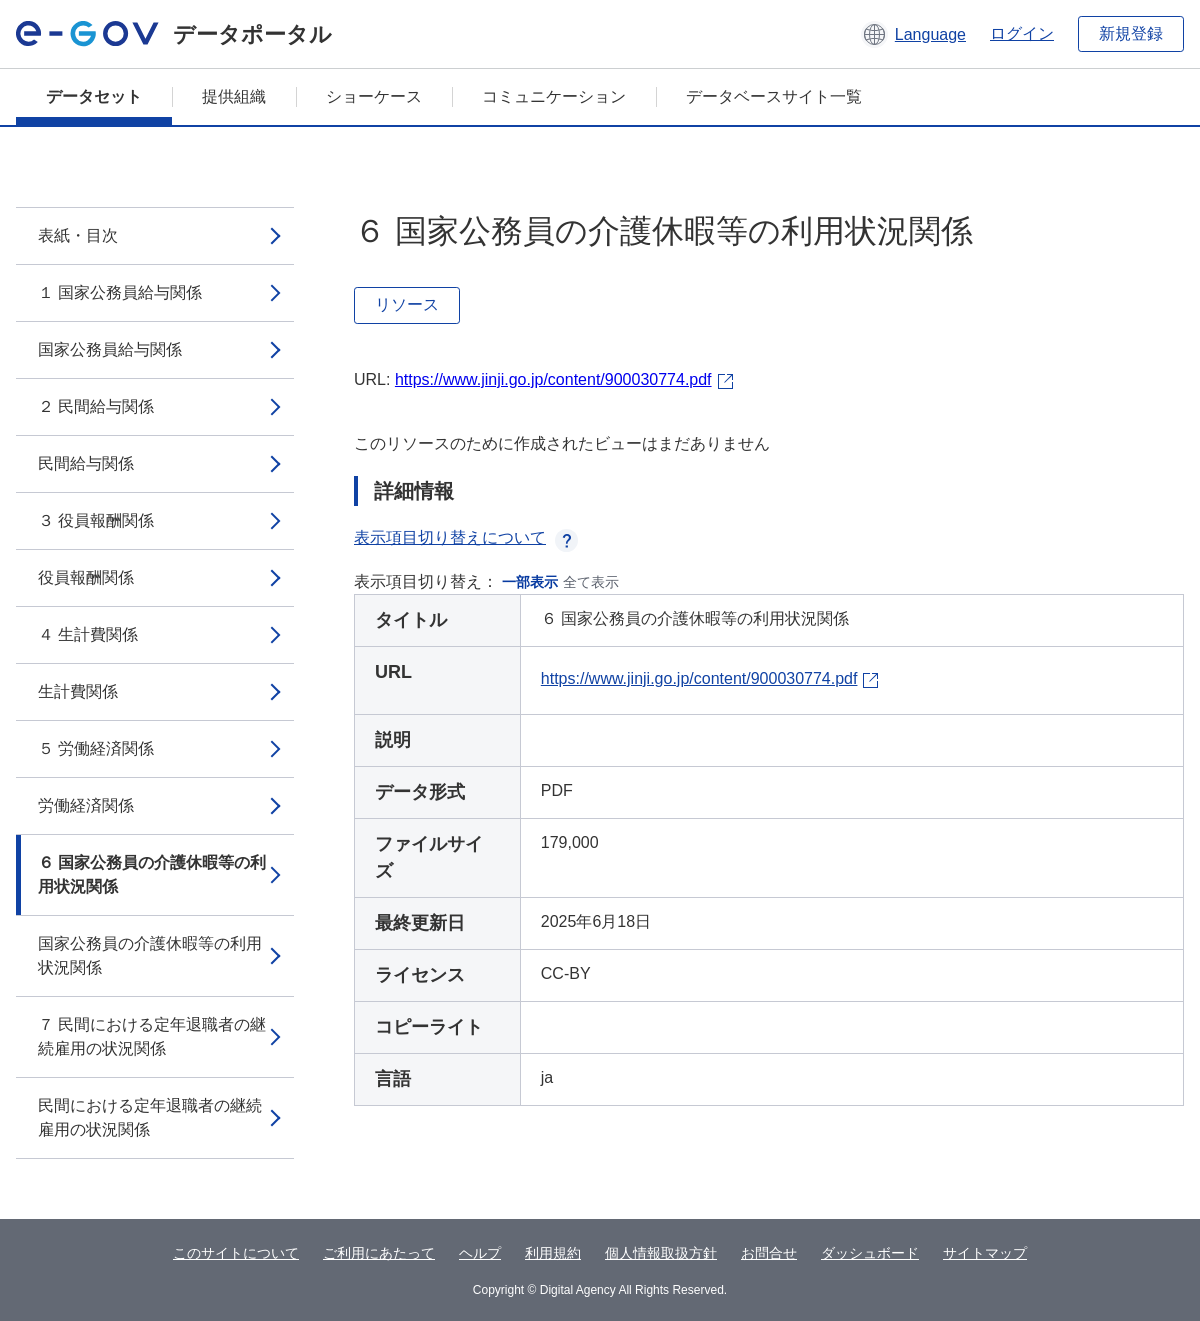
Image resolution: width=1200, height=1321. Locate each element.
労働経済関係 (86, 805)
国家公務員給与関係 (110, 349)
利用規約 (553, 1253)
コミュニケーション (554, 96)
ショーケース (374, 96)
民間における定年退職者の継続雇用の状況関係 (150, 1117)
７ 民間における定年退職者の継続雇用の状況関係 (152, 1036)
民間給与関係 (86, 463)
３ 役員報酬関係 (96, 520)
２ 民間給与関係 (96, 406)
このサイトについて (236, 1253)
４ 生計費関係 (88, 634)
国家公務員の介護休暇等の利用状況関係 (150, 955)
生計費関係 (78, 691)
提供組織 (234, 96)
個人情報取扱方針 (661, 1253)
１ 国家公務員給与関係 (120, 292)
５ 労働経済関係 (96, 748)
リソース (407, 304)
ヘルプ (480, 1253)
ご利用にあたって (379, 1253)
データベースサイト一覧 (774, 96)
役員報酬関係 (86, 577)
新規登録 (1131, 33)
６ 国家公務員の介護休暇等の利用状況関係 (152, 874)
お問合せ (769, 1253)
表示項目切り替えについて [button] (466, 537)
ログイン (1022, 33)
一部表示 (530, 582)
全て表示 (591, 582)
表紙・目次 (78, 235)
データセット (94, 96)
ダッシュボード (870, 1253)
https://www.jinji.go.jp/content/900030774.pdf (553, 379)
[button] (913, 34)
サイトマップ (985, 1253)
